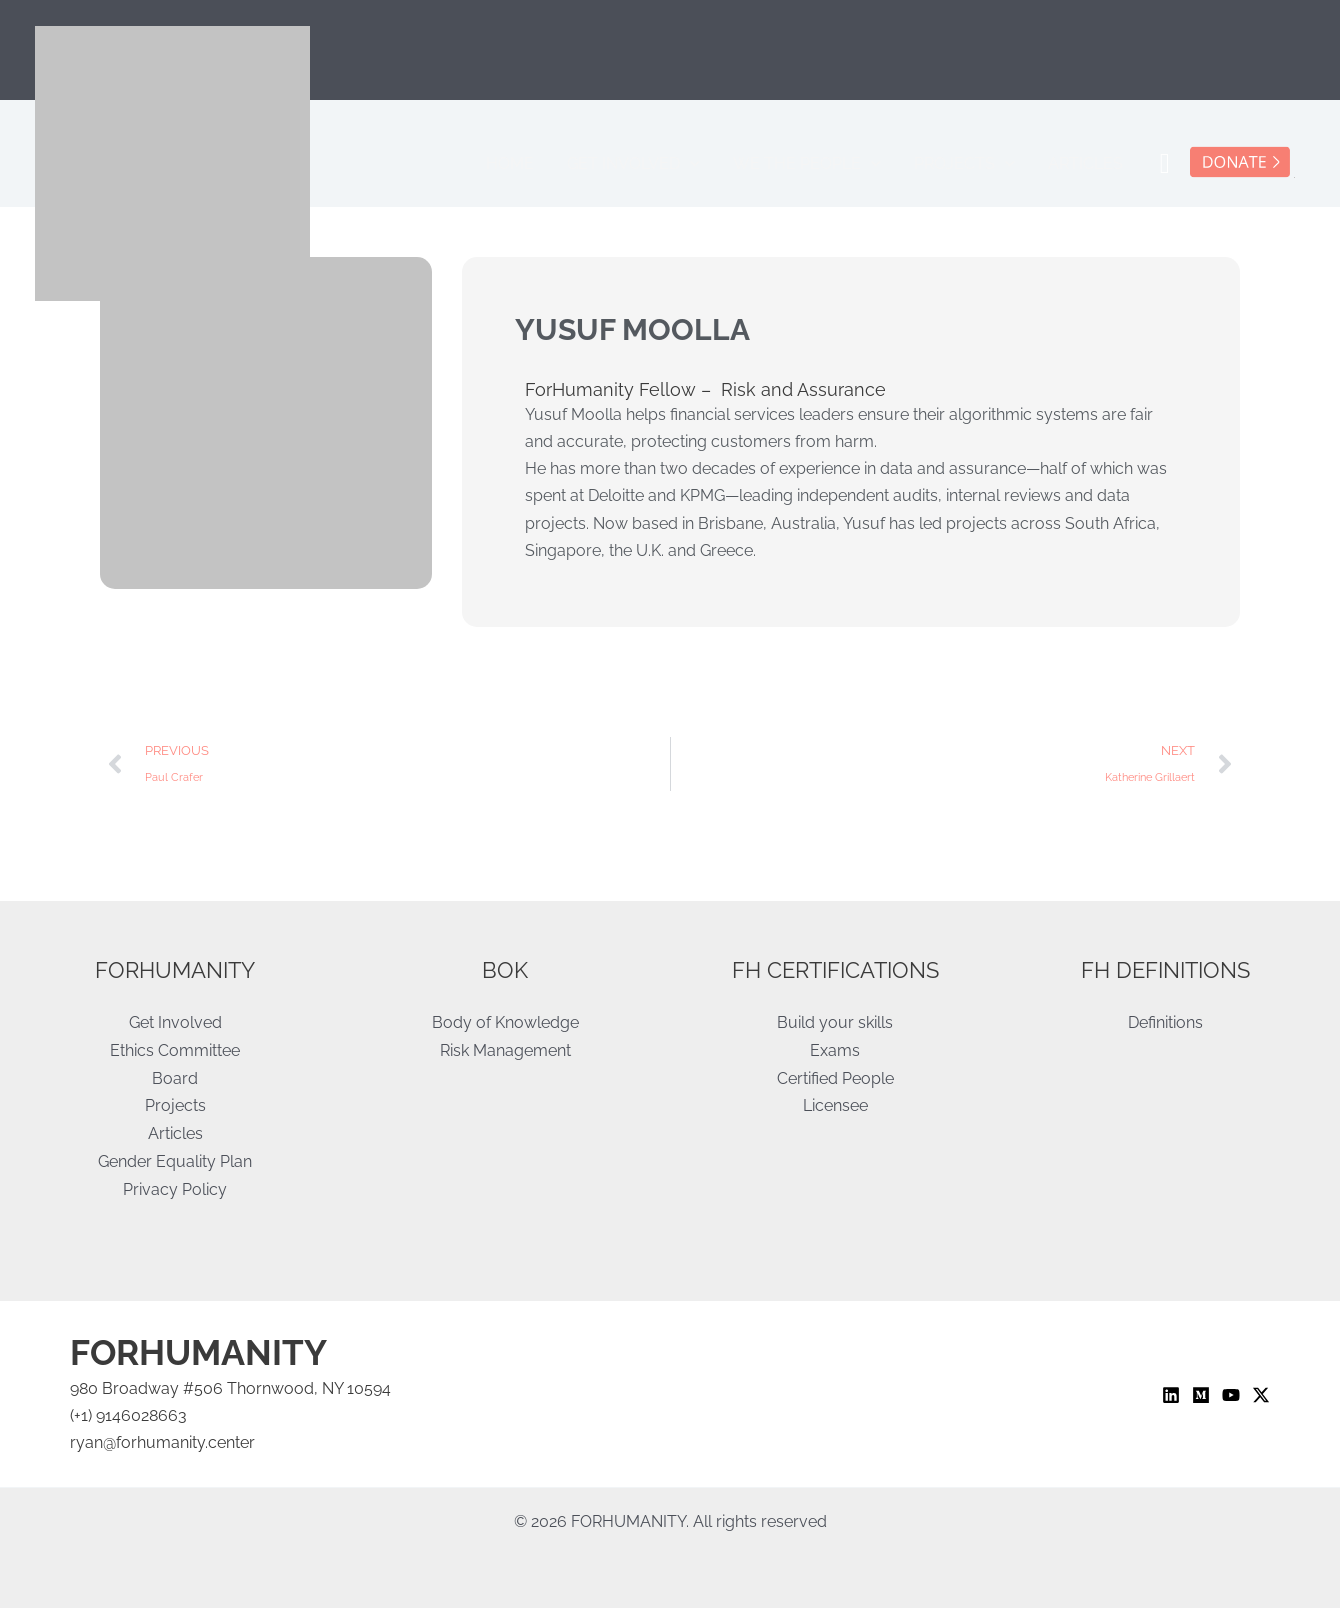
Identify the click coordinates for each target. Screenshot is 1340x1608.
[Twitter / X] (1261, 1395)
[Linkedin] (1171, 1395)
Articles (1092, 163)
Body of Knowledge (505, 1024)
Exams (835, 1051)
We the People (841, 164)
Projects (984, 164)
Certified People (835, 1079)
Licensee (835, 1106)
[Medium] (1201, 1395)
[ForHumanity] (172, 162)
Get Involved (680, 164)
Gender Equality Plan (175, 1160)
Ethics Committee (175, 1051)
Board (175, 1079)
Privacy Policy (175, 1187)
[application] (737, 164)
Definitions (1165, 1024)
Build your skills (835, 1024)
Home (570, 163)
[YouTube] (1231, 1395)
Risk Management (505, 1051)
